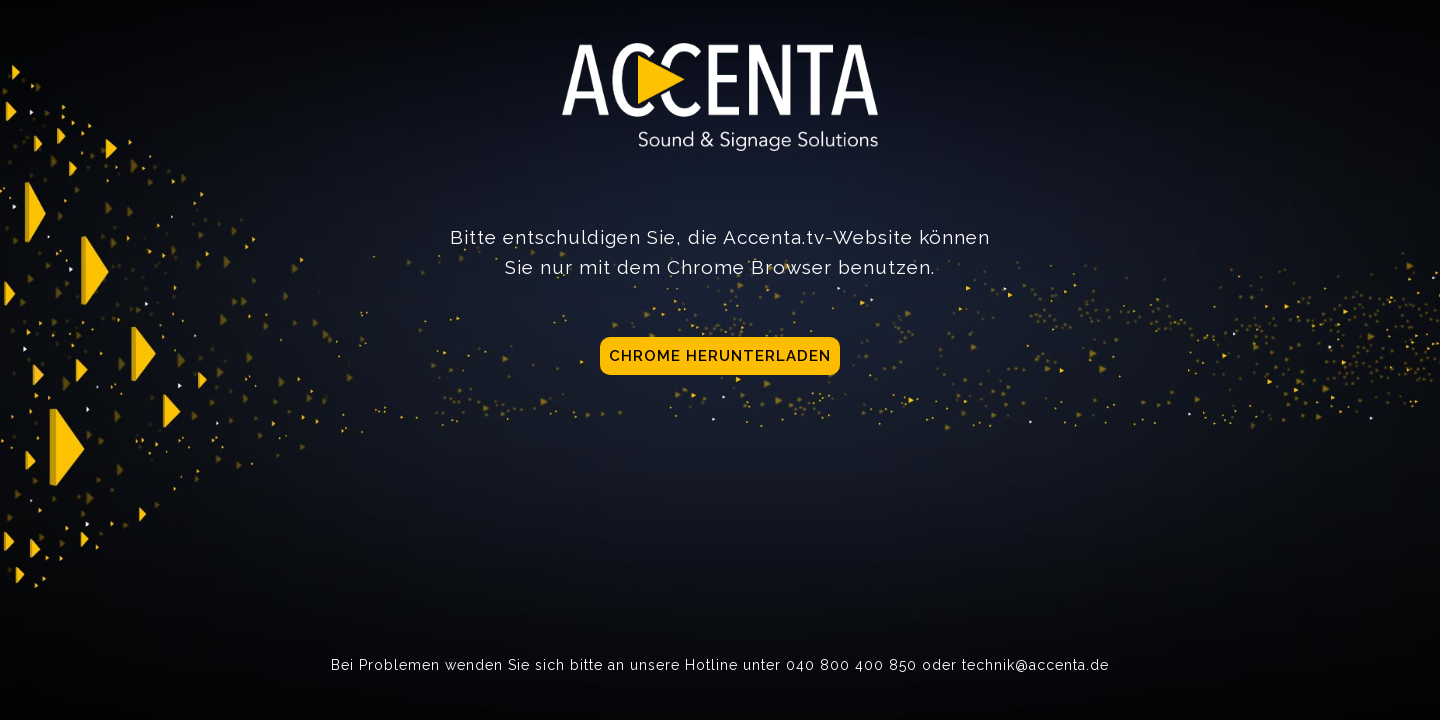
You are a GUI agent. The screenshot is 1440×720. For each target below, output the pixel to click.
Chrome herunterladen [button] (720, 356)
